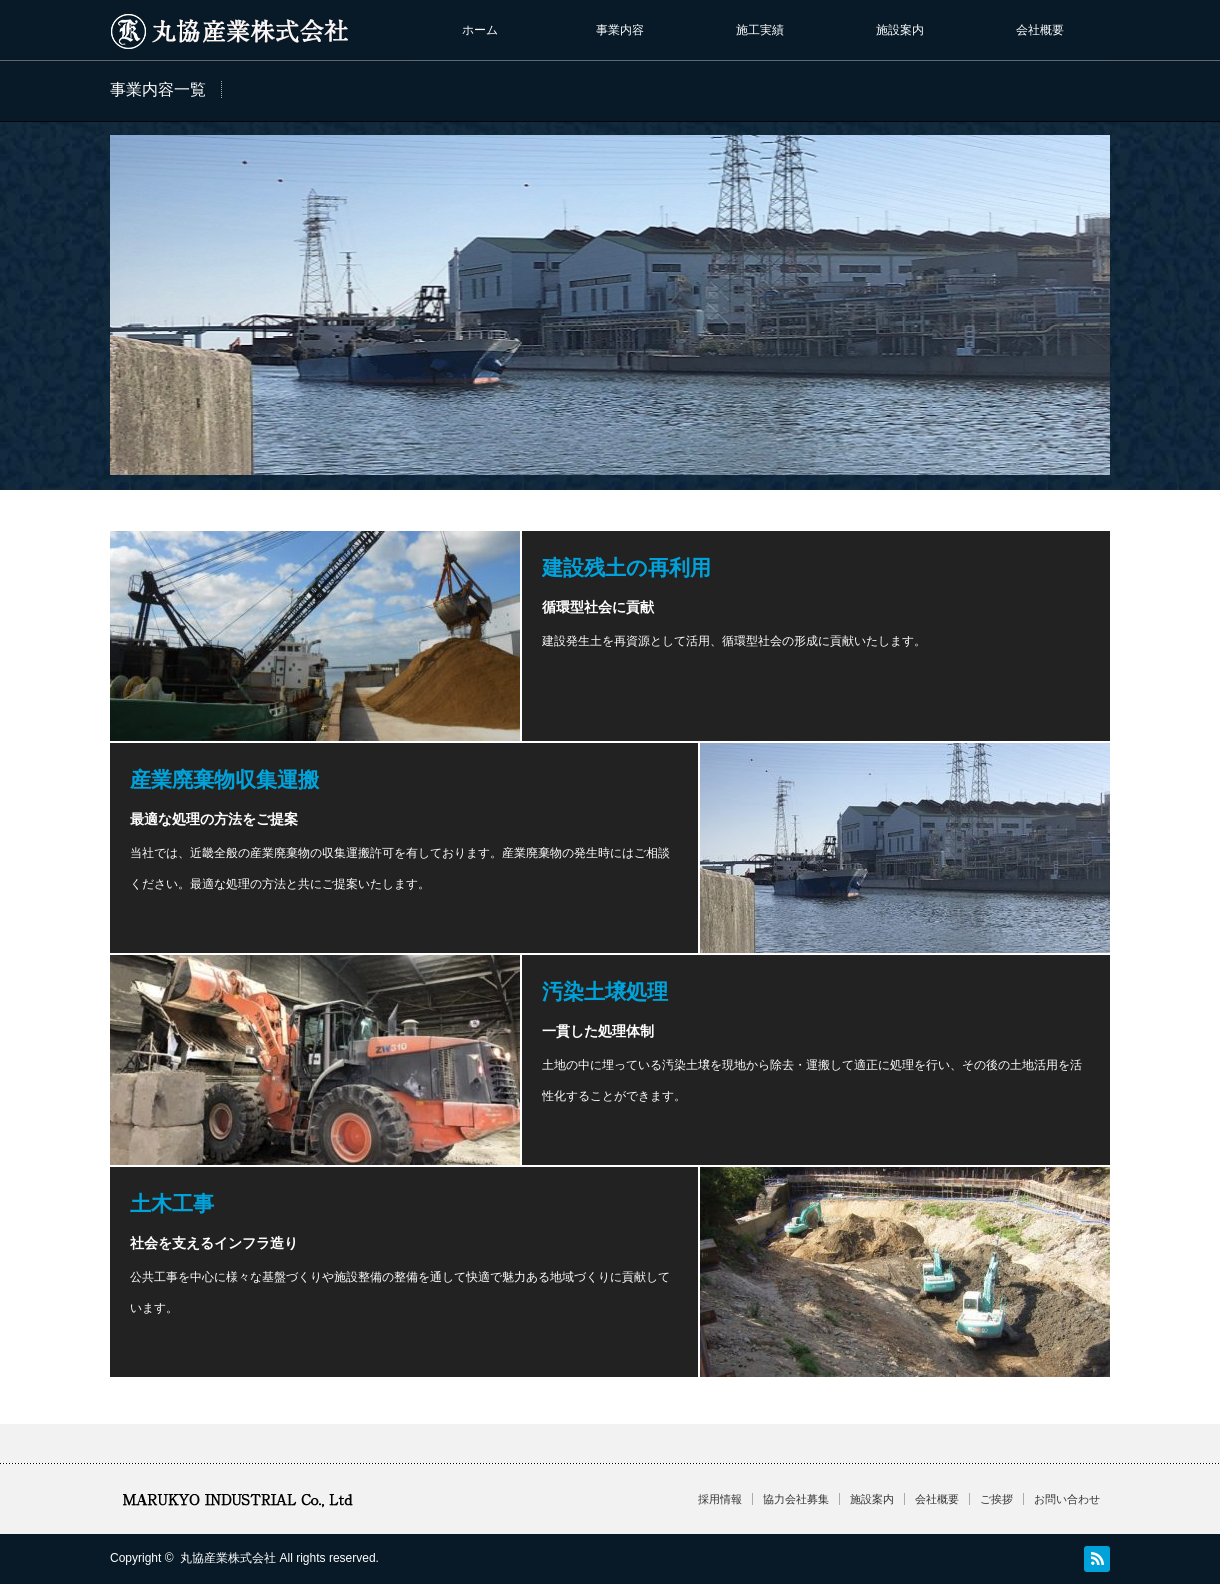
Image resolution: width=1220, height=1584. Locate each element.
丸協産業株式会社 (228, 1558)
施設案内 (900, 30)
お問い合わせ (1067, 1499)
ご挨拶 (996, 1499)
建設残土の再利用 (626, 567)
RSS (1097, 1559)
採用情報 (720, 1499)
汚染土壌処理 (605, 991)
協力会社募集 (796, 1499)
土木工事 (172, 1203)
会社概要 (1040, 30)
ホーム (480, 30)
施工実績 (760, 30)
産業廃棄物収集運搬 (224, 779)
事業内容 (620, 30)
